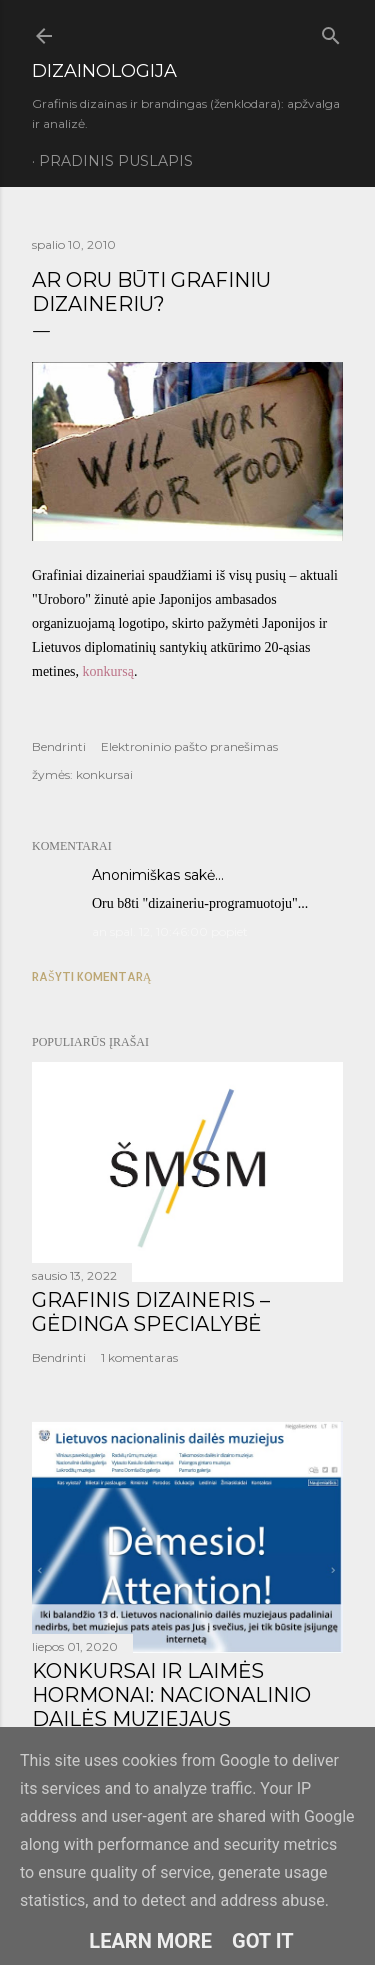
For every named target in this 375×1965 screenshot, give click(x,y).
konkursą (108, 671)
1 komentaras (139, 1357)
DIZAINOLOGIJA (104, 71)
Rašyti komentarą (91, 976)
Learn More (150, 1941)
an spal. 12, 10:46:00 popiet (170, 931)
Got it (263, 1941)
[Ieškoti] (331, 32)
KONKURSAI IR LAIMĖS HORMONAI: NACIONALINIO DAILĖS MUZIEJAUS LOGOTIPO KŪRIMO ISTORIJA (181, 1707)
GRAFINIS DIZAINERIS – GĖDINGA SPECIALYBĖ (151, 1312)
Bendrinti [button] (59, 746)
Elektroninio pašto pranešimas (189, 746)
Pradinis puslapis (116, 161)
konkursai (104, 774)
